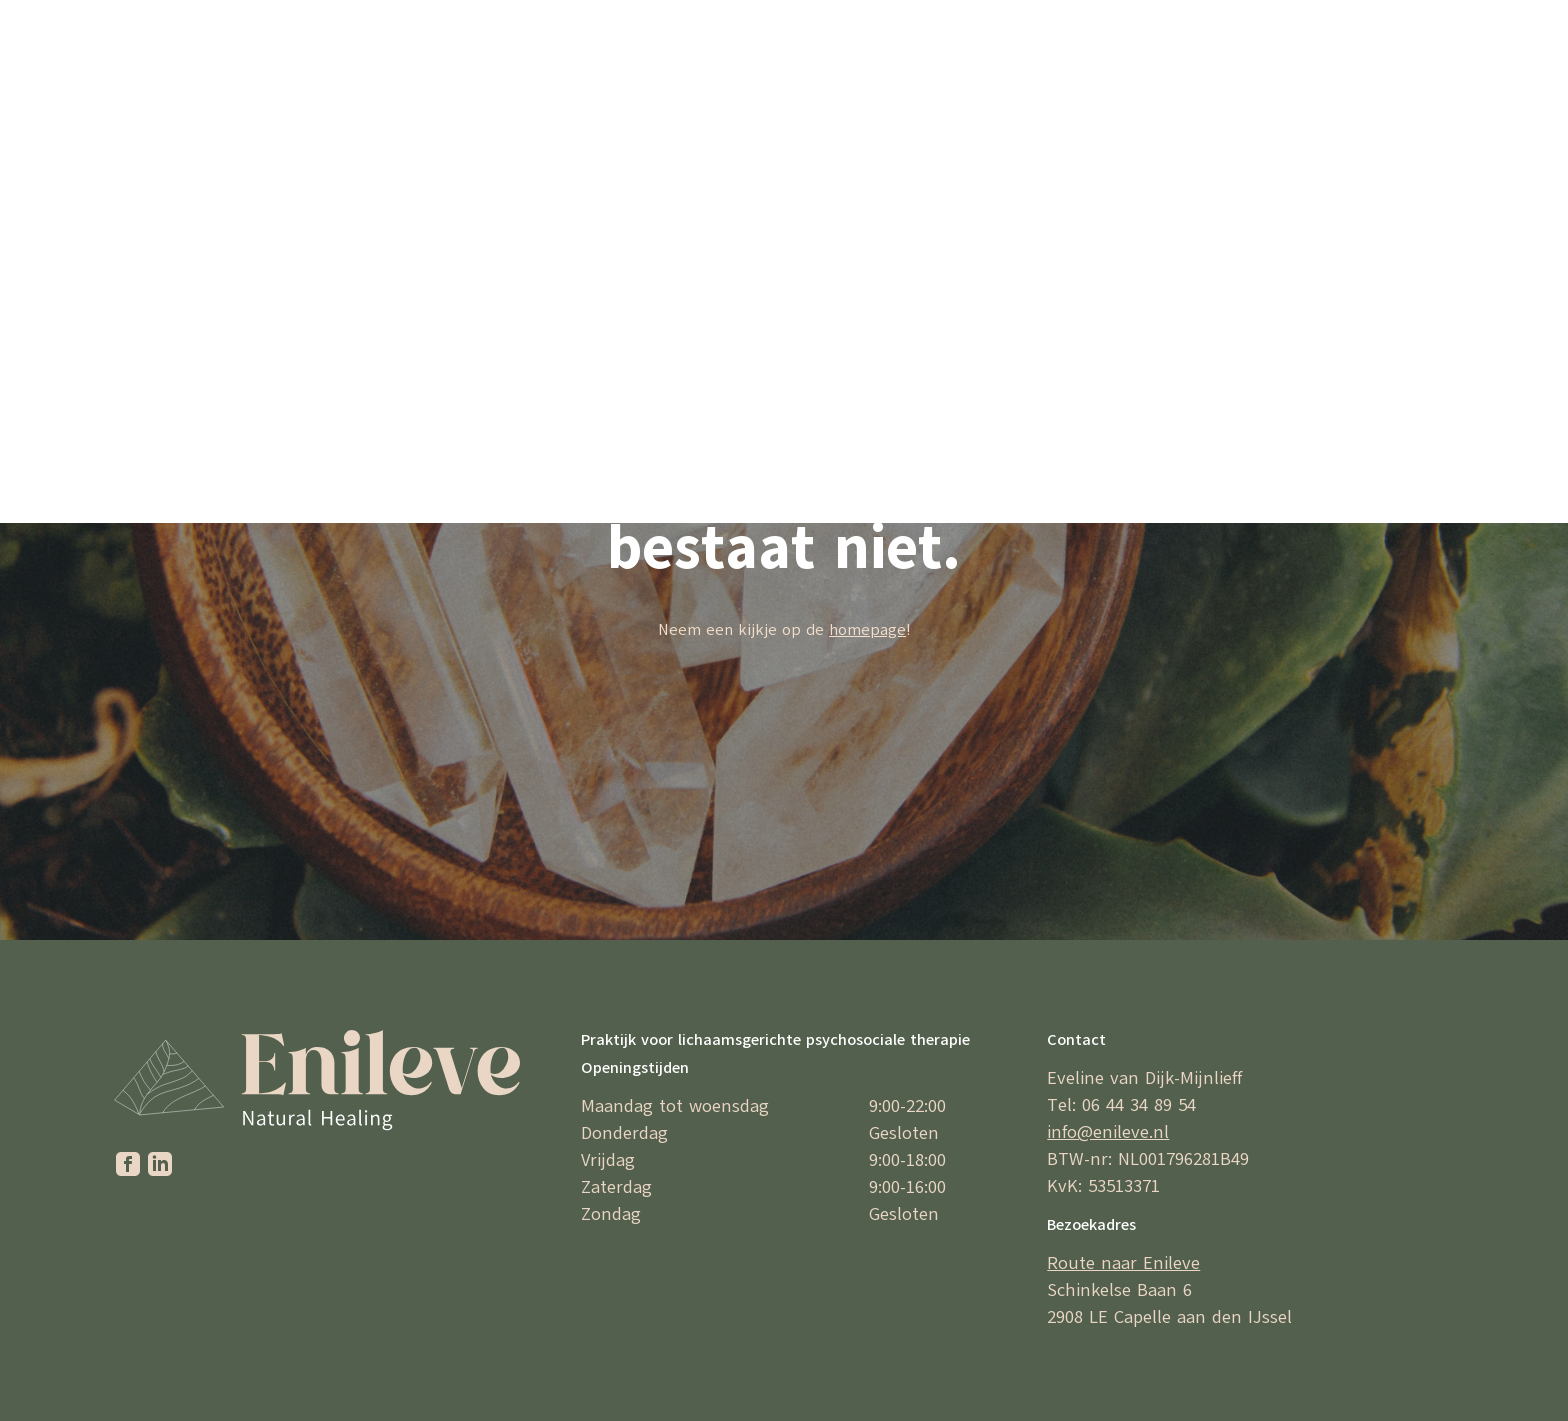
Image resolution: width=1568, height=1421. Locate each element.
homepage (867, 630)
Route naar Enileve (1123, 1263)
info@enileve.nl (1108, 1132)
